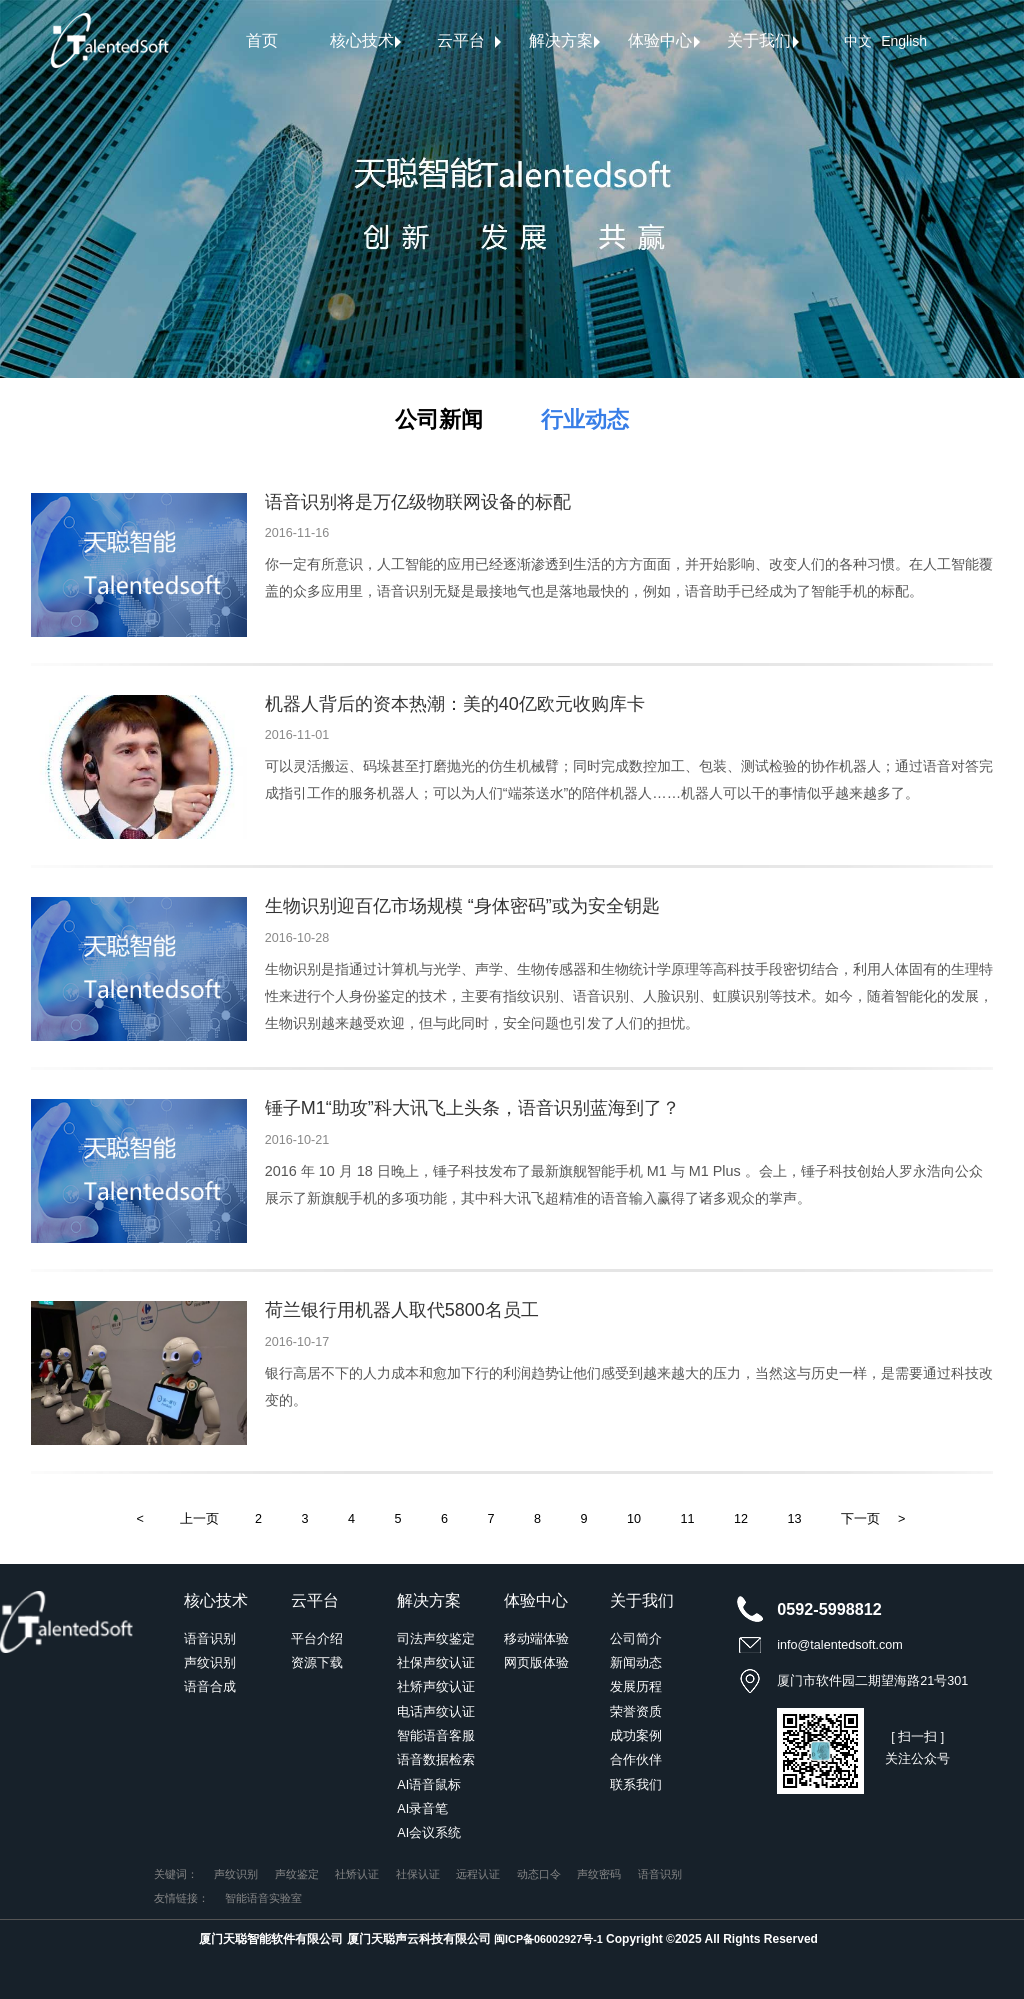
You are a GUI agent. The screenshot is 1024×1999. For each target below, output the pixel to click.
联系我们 (636, 1785)
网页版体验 (536, 1663)
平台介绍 (317, 1639)
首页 (262, 40)
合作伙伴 (636, 1760)
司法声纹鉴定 (436, 1639)
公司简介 (636, 1639)
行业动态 (585, 419)
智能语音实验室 (263, 1898)
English (904, 41)
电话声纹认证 (436, 1712)
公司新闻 (439, 419)
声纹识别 (210, 1663)
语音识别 (210, 1639)
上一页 (199, 1519)
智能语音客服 (436, 1736)
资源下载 (317, 1663)
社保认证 (418, 1874)
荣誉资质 (636, 1712)
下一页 (860, 1519)
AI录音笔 (422, 1809)
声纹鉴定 (297, 1874)
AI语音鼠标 (429, 1785)
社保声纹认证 (436, 1663)
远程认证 (478, 1874)
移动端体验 (536, 1639)
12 (741, 1519)
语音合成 (210, 1687)
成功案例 (636, 1736)
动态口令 (539, 1874)
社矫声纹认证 (436, 1687)
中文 (858, 41)
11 (688, 1519)
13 (795, 1519)
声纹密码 (599, 1874)
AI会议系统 (429, 1833)
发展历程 (636, 1687)
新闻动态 (636, 1663)
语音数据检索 (436, 1760)
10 (634, 1519)
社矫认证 (357, 1874)
